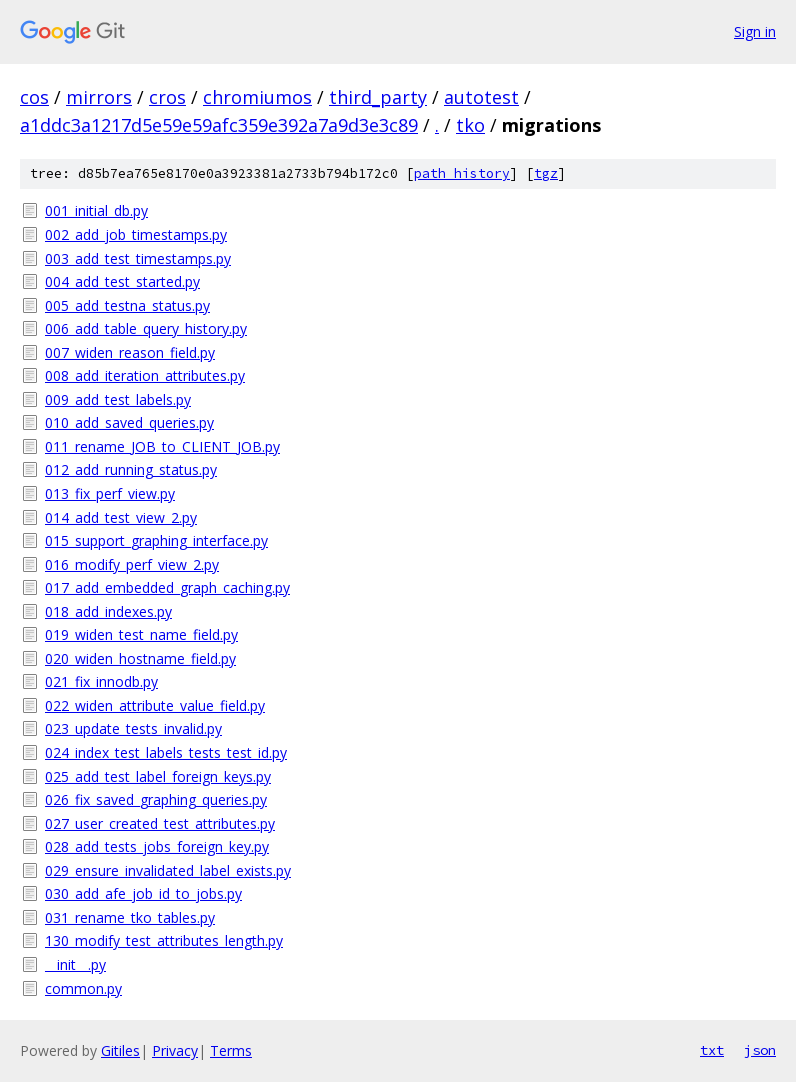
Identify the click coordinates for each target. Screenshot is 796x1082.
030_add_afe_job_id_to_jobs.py (143, 893)
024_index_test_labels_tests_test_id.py (166, 752)
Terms (231, 1050)
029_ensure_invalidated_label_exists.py (168, 870)
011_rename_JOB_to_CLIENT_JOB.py (162, 446)
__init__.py (75, 964)
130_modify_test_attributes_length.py (164, 940)
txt (712, 1050)
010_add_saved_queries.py (129, 422)
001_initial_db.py (96, 210)
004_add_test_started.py (122, 281)
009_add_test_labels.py (118, 399)
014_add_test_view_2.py (121, 517)
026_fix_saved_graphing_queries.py (156, 799)
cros (167, 97)
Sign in (755, 31)
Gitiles (120, 1050)
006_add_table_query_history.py (146, 328)
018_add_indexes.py (108, 611)
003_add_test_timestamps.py (138, 258)
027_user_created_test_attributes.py (160, 823)
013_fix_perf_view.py (110, 493)
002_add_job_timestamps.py (136, 234)
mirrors (99, 97)
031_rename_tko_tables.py (130, 917)
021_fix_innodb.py (101, 681)
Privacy (175, 1050)
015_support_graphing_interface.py (156, 540)
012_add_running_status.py (131, 469)
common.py (83, 988)
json (760, 1050)
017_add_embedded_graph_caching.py (167, 587)
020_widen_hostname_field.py (140, 658)
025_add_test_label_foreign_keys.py (158, 776)
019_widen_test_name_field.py (141, 634)
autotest (481, 97)
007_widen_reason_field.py (130, 352)
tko (470, 125)
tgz (546, 173)
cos (34, 97)
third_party (378, 97)
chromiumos (257, 97)
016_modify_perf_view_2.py (132, 564)
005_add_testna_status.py (127, 305)
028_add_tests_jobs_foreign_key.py (157, 846)
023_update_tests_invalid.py (133, 728)
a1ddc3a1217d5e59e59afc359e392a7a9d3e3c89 (219, 125)
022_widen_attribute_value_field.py (155, 705)
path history (462, 173)
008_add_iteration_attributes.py (145, 375)
